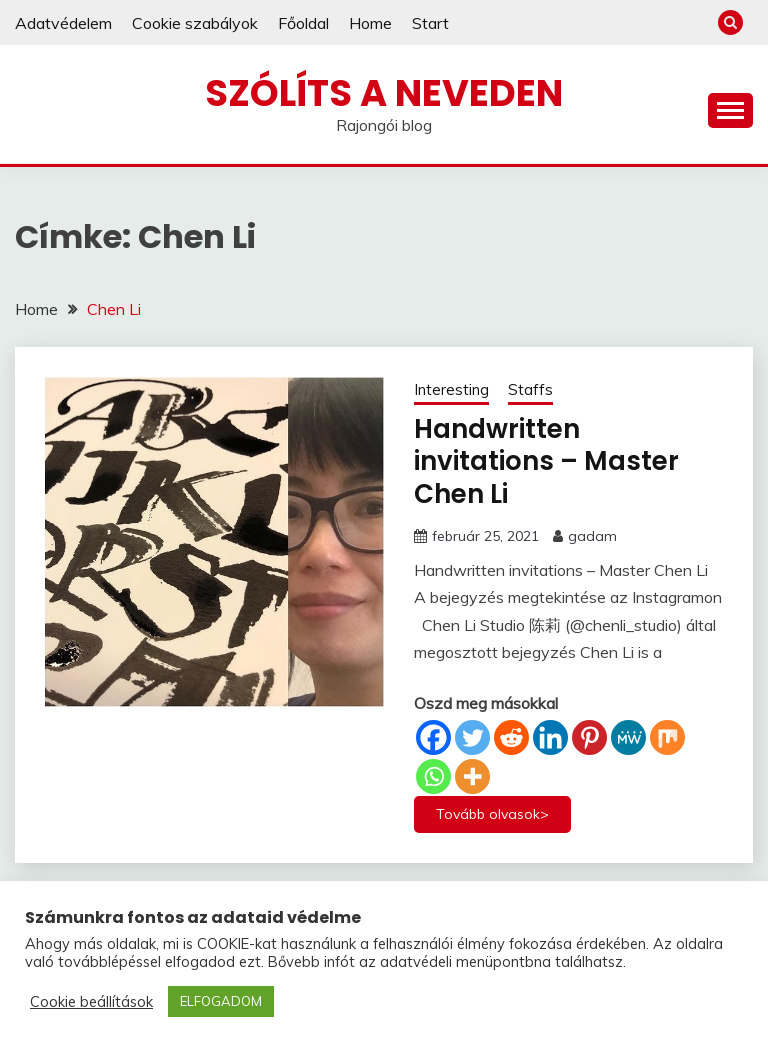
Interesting (451, 389)
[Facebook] (433, 737)
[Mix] (667, 737)
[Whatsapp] (433, 776)
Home (370, 23)
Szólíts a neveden (384, 93)
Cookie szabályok (195, 23)
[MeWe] (628, 737)
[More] (472, 776)
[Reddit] (511, 737)
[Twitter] (472, 737)
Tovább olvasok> (492, 814)
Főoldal (303, 23)
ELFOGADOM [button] (221, 1001)
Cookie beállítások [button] (91, 1002)
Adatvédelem (63, 23)
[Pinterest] (589, 737)
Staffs (530, 389)
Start (430, 23)
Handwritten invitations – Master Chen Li (546, 461)
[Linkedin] (550, 737)
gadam (592, 536)
